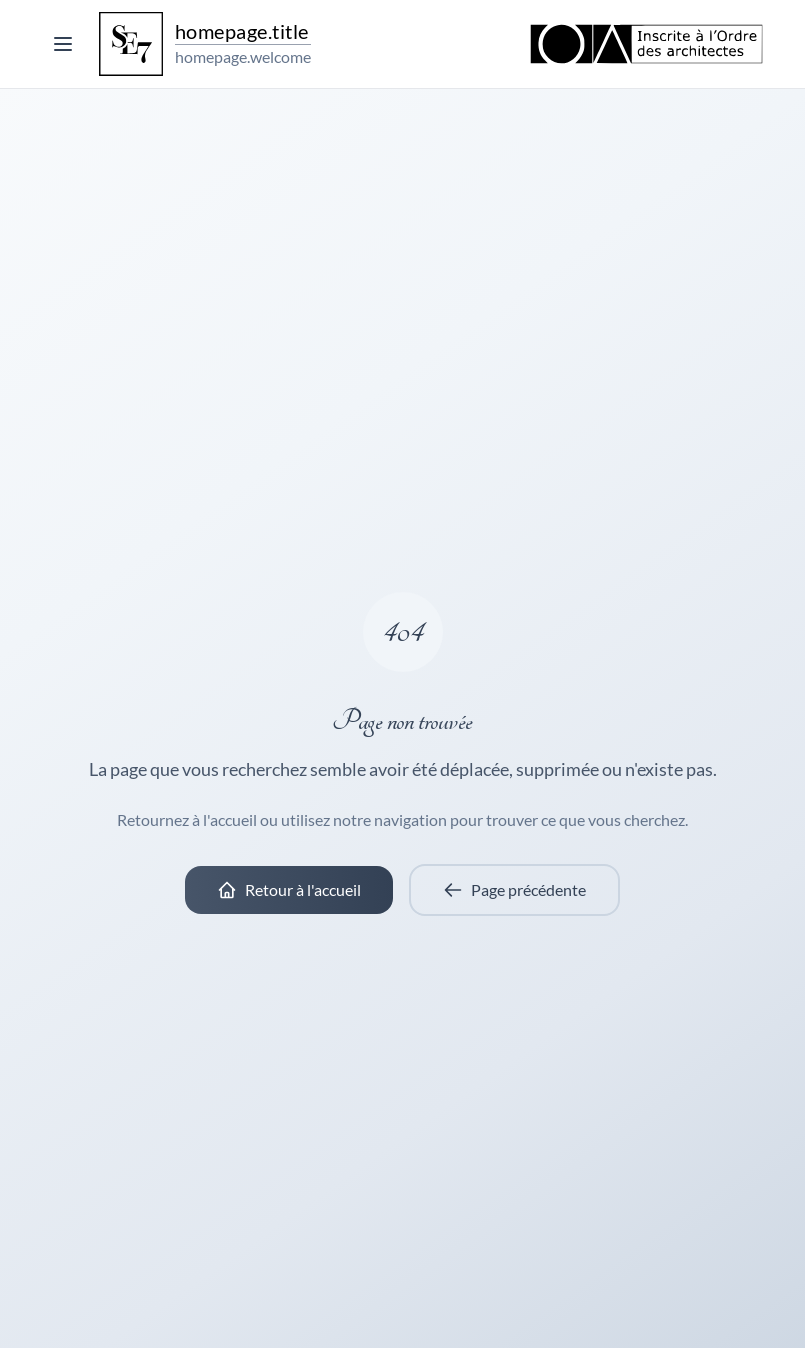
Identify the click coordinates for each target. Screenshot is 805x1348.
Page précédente (514, 890)
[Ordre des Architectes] (646, 44)
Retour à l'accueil (289, 890)
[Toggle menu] (63, 44)
